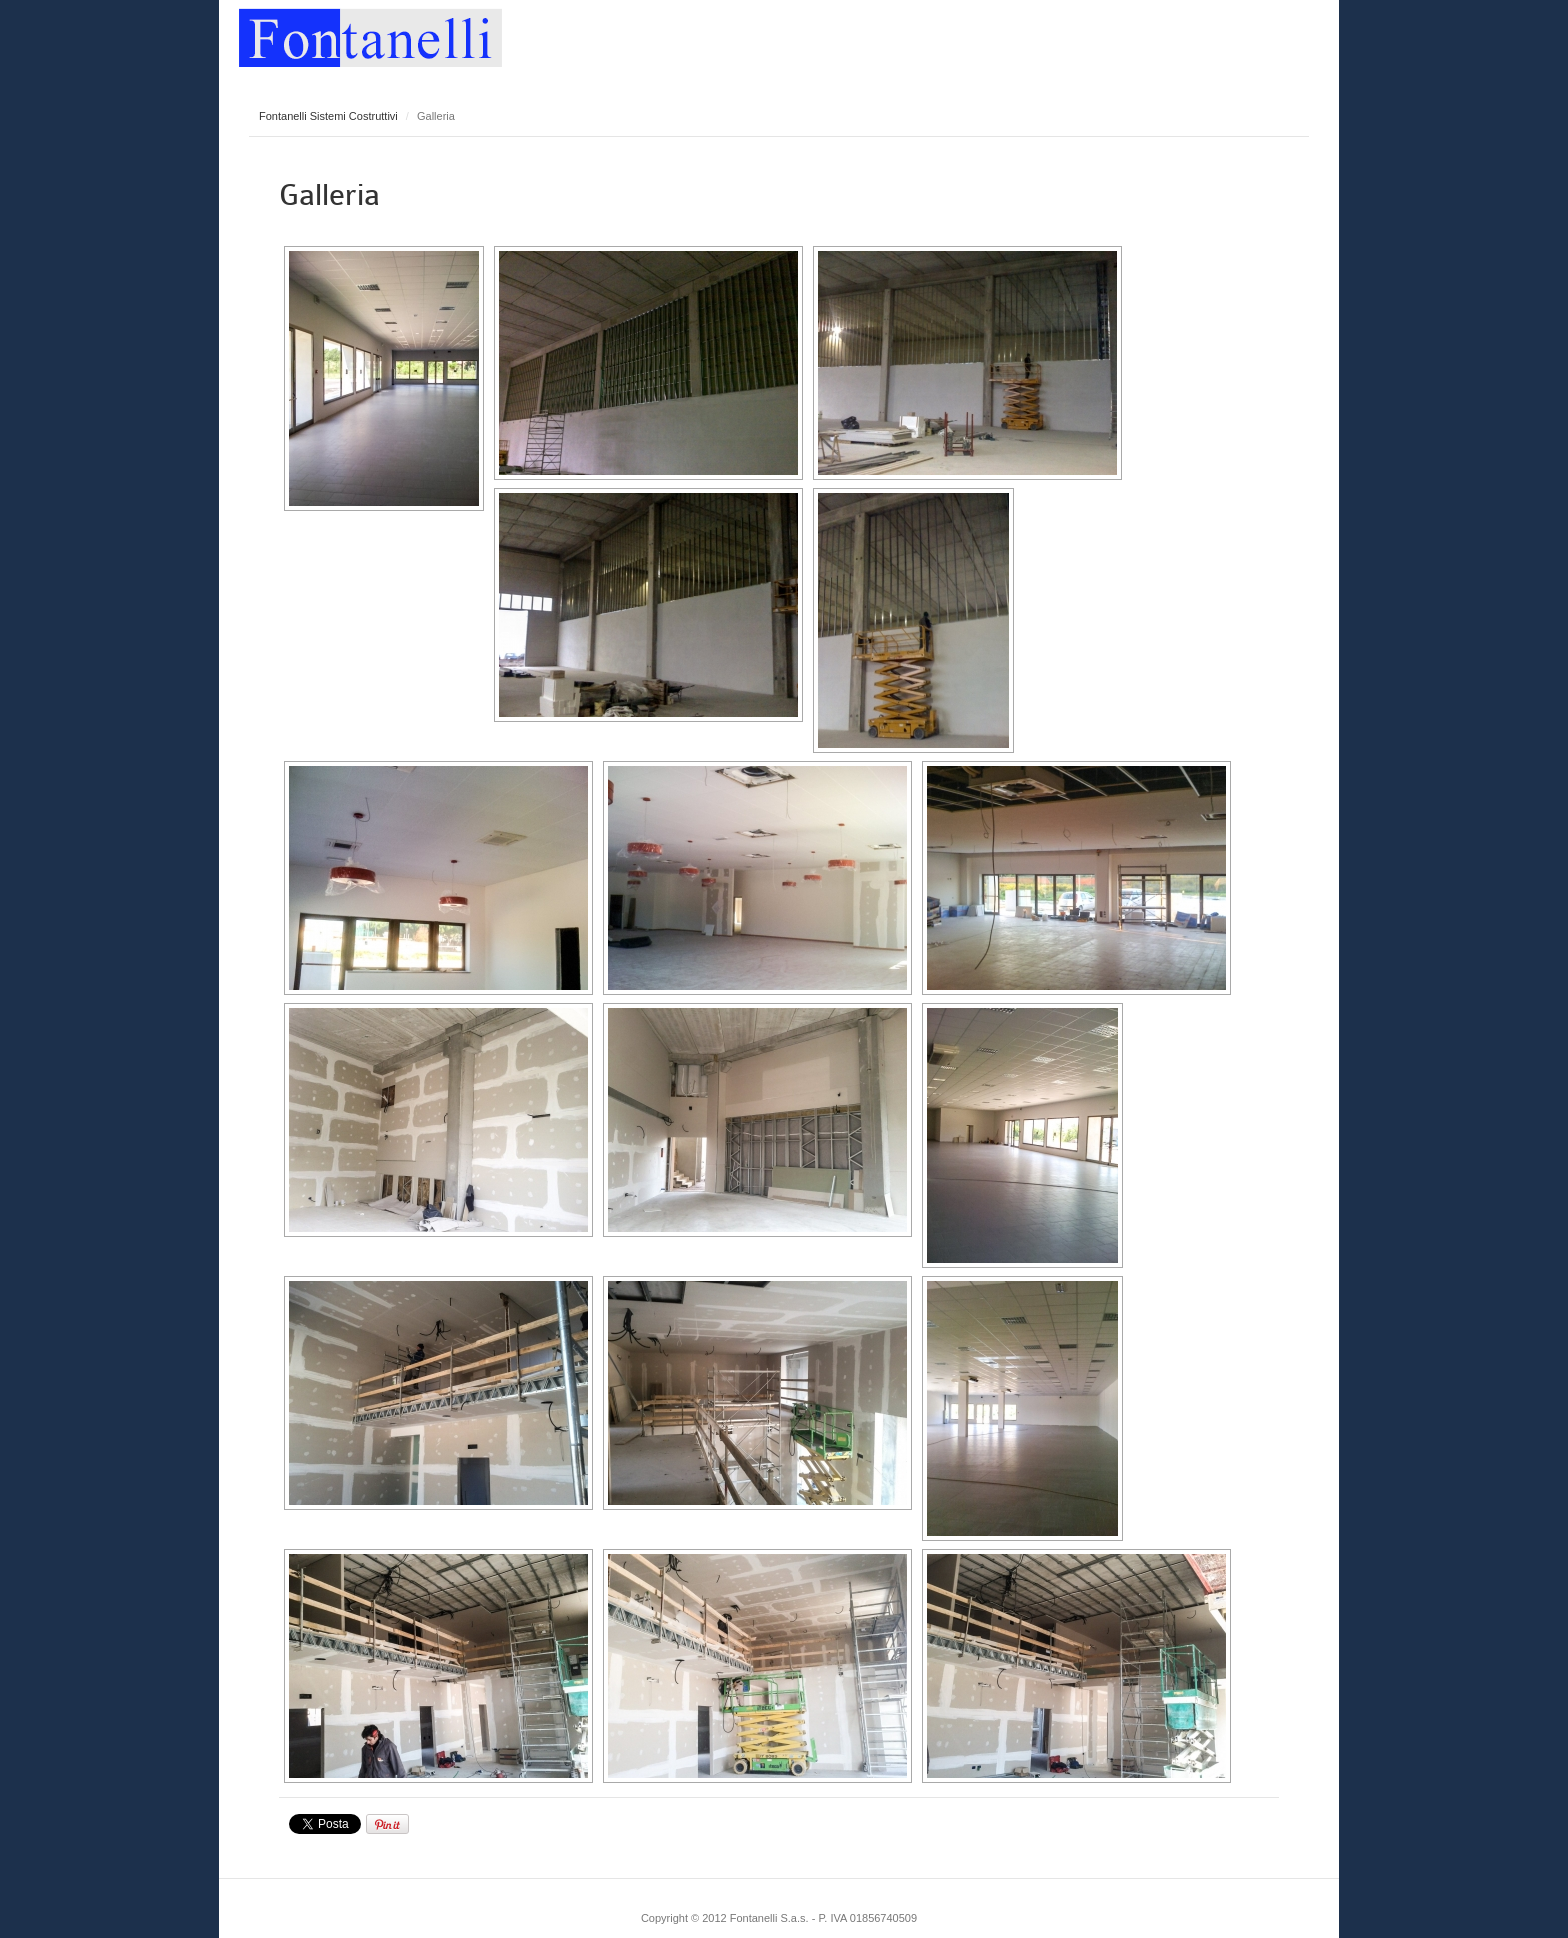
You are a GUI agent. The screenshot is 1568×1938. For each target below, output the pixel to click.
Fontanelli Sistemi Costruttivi (328, 116)
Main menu (1304, 35)
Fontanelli (370, 33)
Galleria (329, 195)
